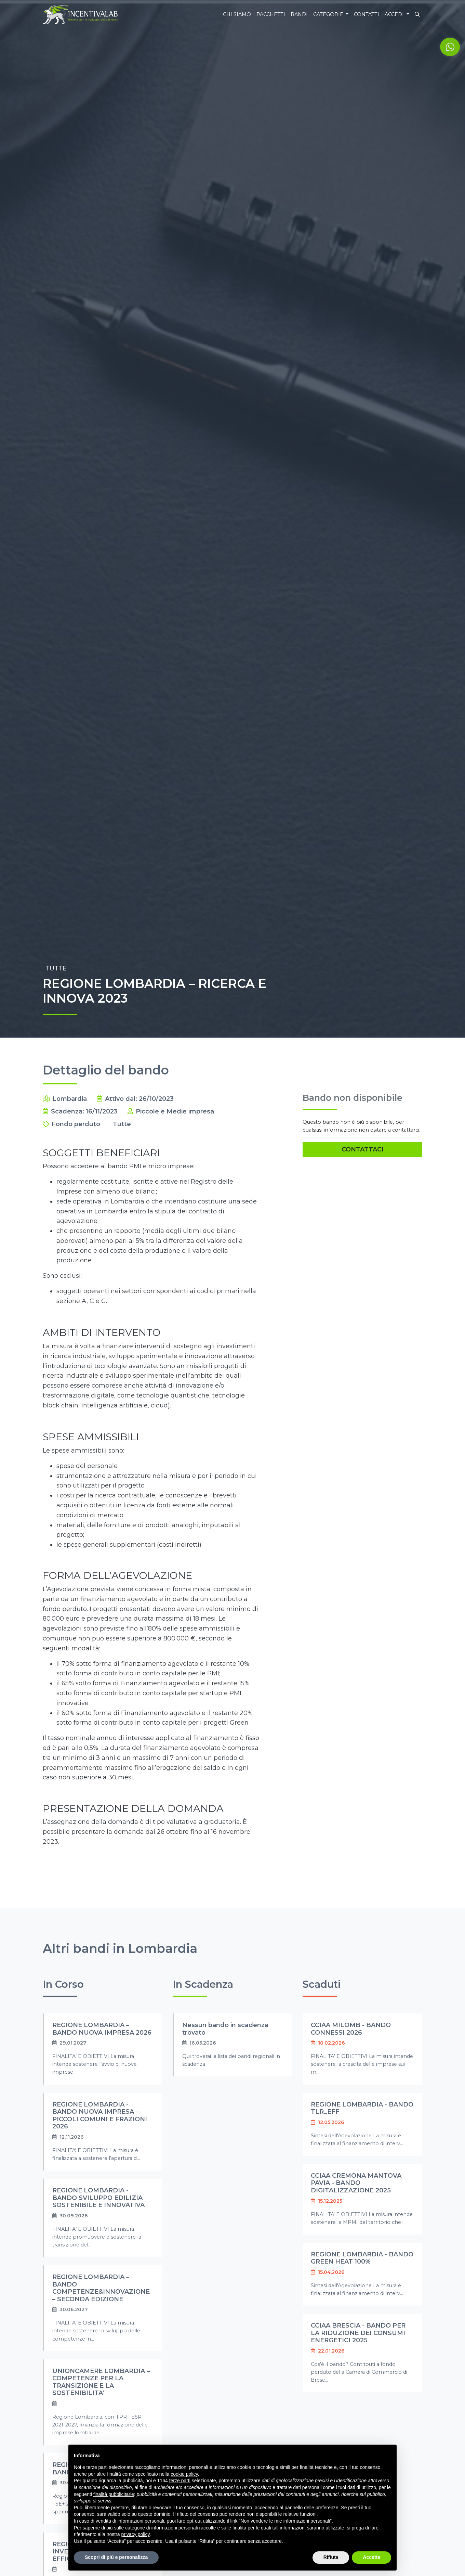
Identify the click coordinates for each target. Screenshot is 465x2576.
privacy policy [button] (135, 2534)
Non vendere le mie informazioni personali (285, 2521)
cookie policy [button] (184, 2474)
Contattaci (363, 1149)
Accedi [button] (395, 14)
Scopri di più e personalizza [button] (116, 2557)
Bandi (299, 14)
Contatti (366, 14)
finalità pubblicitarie (113, 2494)
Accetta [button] (371, 2557)
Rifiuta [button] (330, 2557)
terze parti (179, 2480)
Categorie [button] (329, 14)
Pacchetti (270, 14)
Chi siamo (237, 14)
